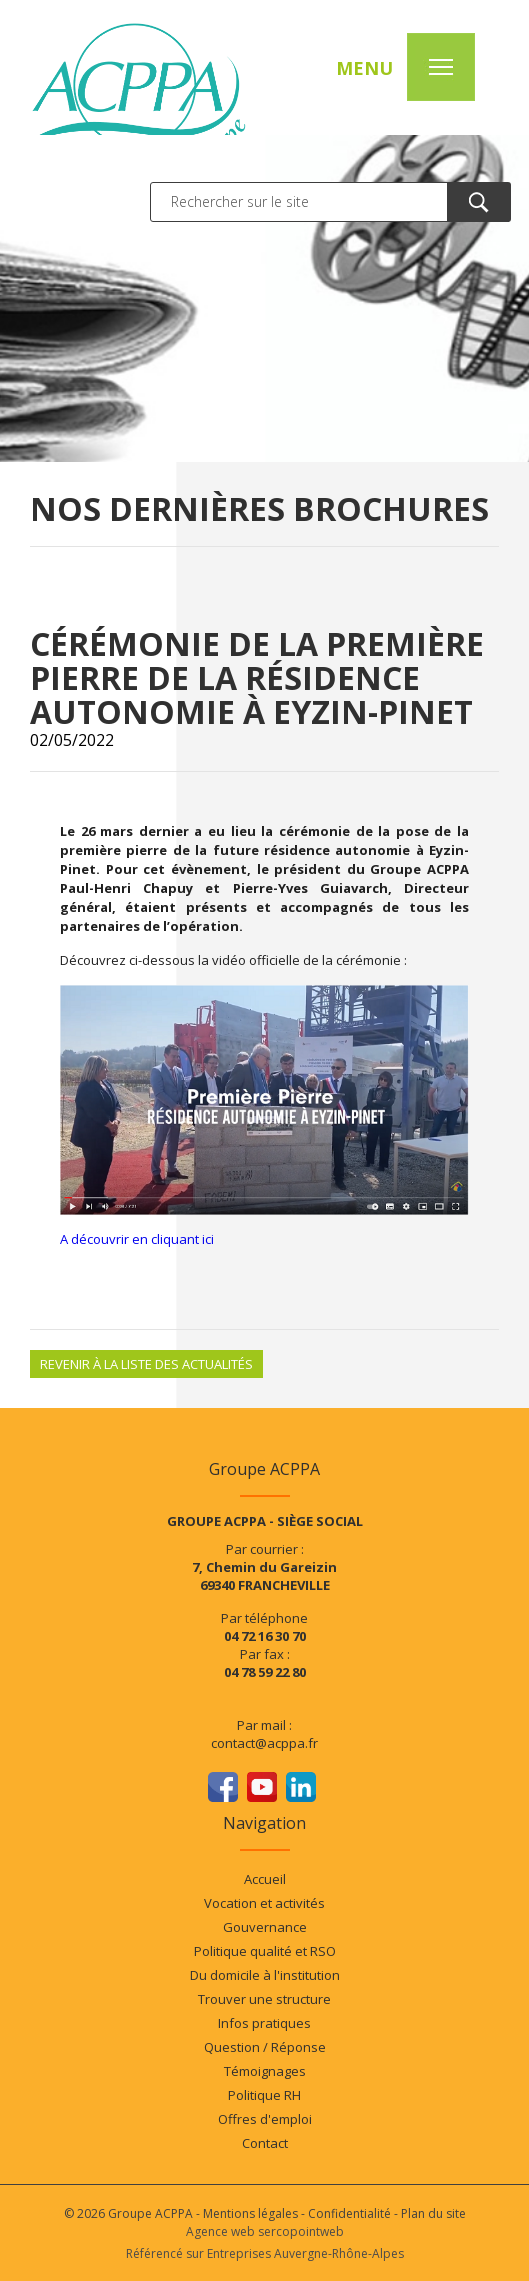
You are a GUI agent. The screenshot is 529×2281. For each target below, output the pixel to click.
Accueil (265, 1879)
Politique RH (264, 2095)
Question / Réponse (265, 2047)
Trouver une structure (264, 1999)
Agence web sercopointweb (265, 2231)
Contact (265, 2143)
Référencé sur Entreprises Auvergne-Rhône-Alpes (265, 2253)
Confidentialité (349, 2213)
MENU (364, 68)
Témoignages (265, 2071)
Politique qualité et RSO (265, 1951)
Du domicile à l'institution (265, 1975)
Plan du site (433, 2213)
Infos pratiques (264, 2023)
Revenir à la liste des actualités (146, 1364)
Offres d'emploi (265, 2119)
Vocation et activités (264, 1903)
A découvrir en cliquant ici (138, 1239)
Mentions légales (250, 2213)
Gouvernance (265, 1927)
